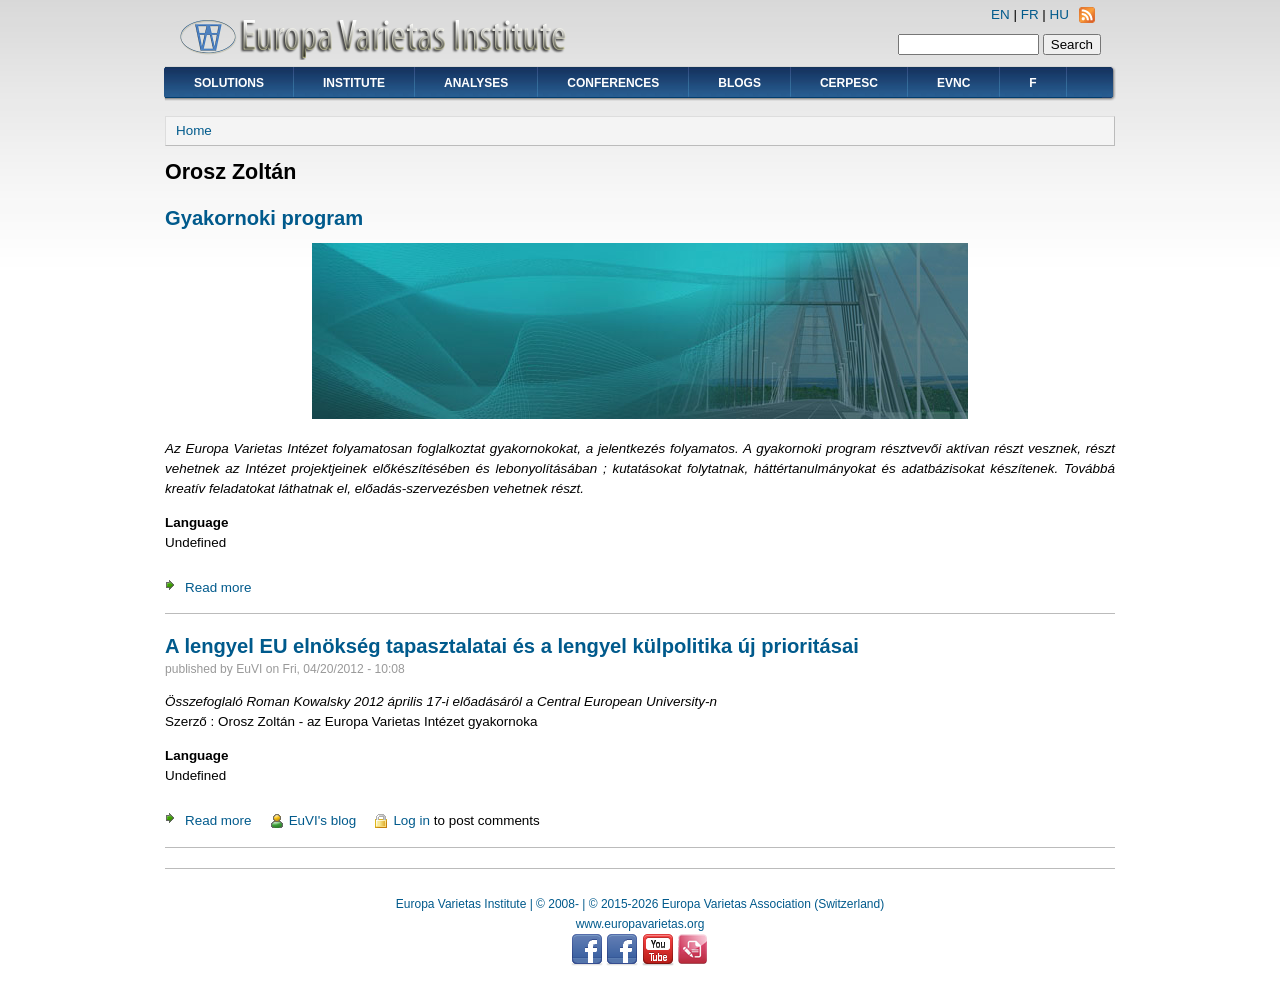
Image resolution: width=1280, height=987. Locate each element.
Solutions (229, 83)
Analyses (476, 83)
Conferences (613, 83)
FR (1030, 14)
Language (196, 522)
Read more (218, 587)
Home (194, 130)
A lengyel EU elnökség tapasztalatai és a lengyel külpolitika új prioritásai (512, 646)
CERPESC (849, 83)
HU (1059, 14)
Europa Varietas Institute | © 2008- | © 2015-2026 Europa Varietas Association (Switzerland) (640, 904)
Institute (354, 83)
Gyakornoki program (264, 218)
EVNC (953, 83)
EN (1000, 14)
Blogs (739, 83)
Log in (411, 820)
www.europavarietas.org (640, 924)
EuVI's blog (323, 820)
